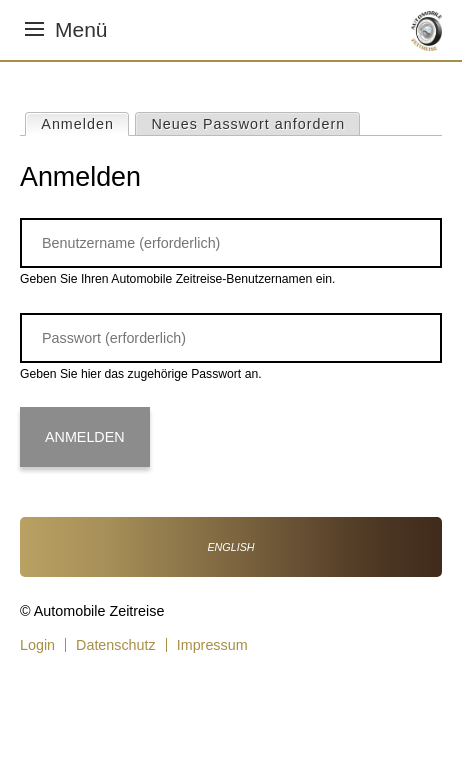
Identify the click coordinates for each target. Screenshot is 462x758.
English (230, 547)
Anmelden (84, 123)
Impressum (212, 645)
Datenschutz (116, 645)
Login (37, 645)
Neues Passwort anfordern (249, 124)
